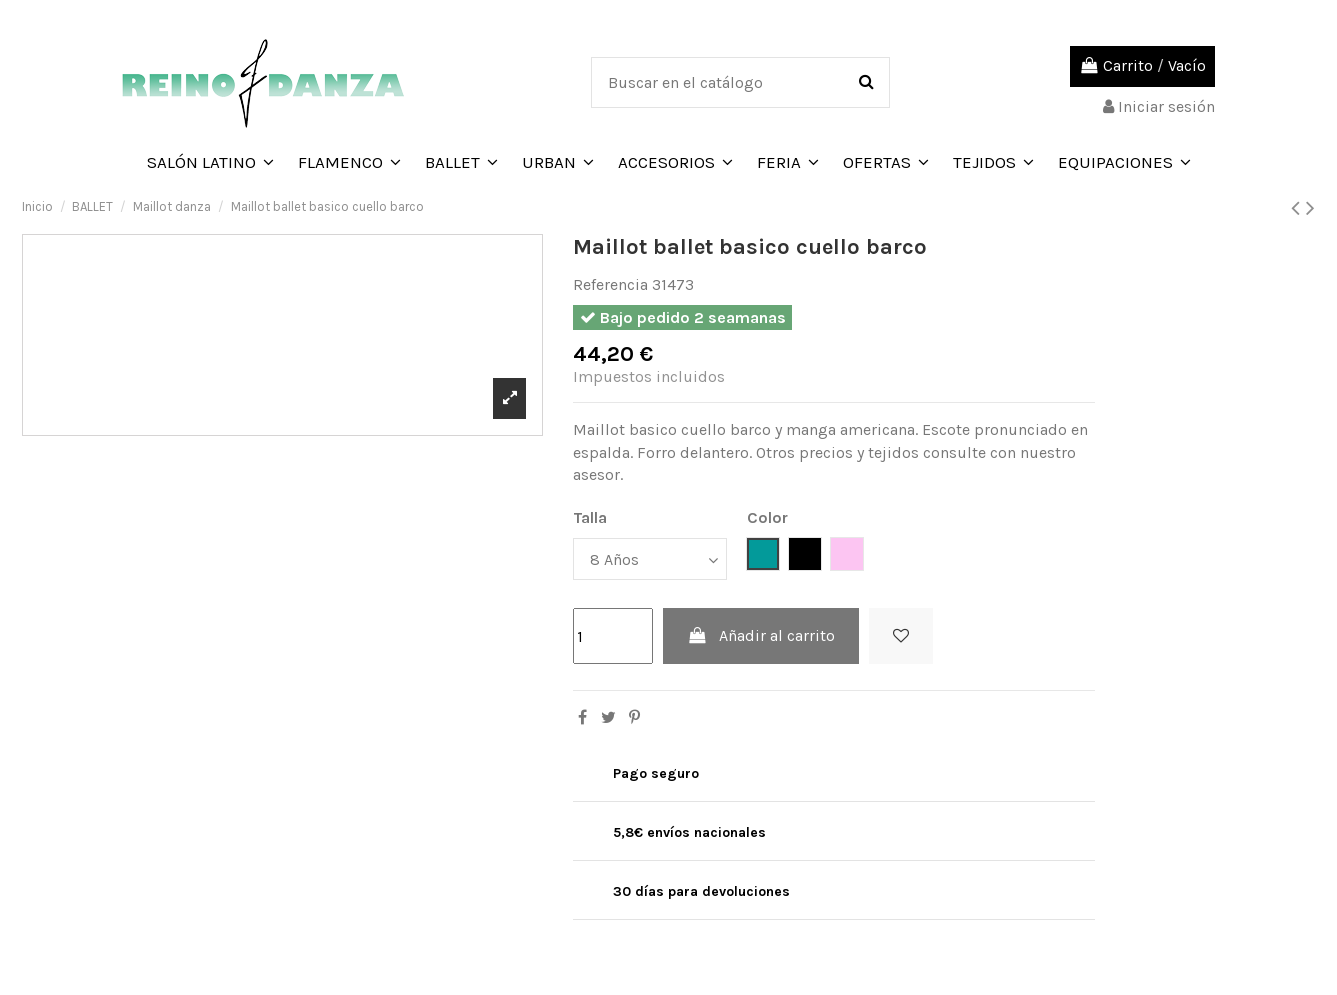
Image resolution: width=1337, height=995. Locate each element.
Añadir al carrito (761, 635)
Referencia (610, 284)
